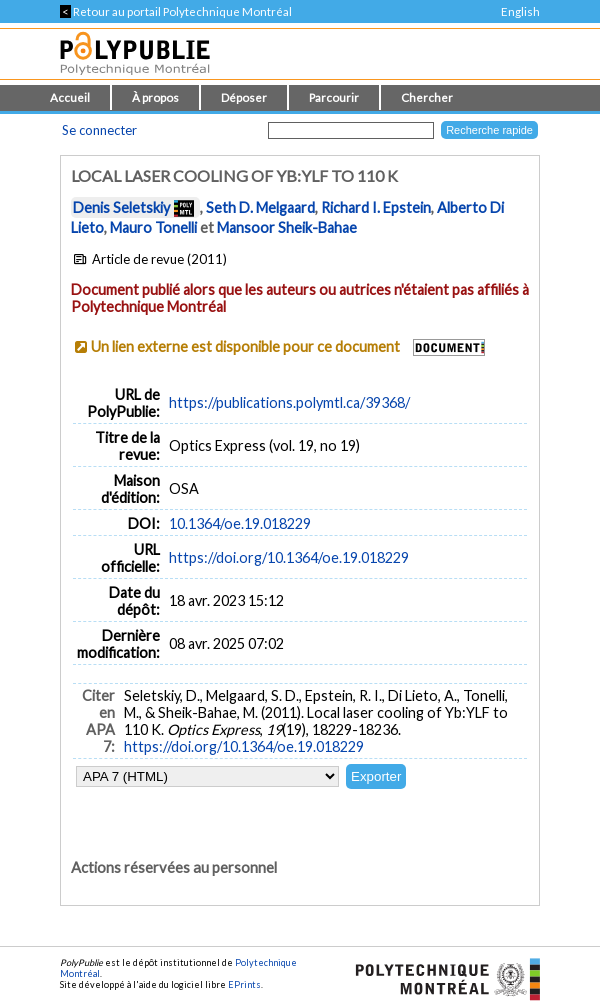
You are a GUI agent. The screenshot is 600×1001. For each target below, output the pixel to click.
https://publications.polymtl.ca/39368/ (289, 402)
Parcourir (334, 97)
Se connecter (99, 130)
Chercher (427, 97)
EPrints (244, 984)
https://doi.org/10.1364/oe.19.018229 (289, 557)
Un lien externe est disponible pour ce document (245, 346)
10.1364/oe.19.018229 (240, 523)
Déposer (244, 97)
